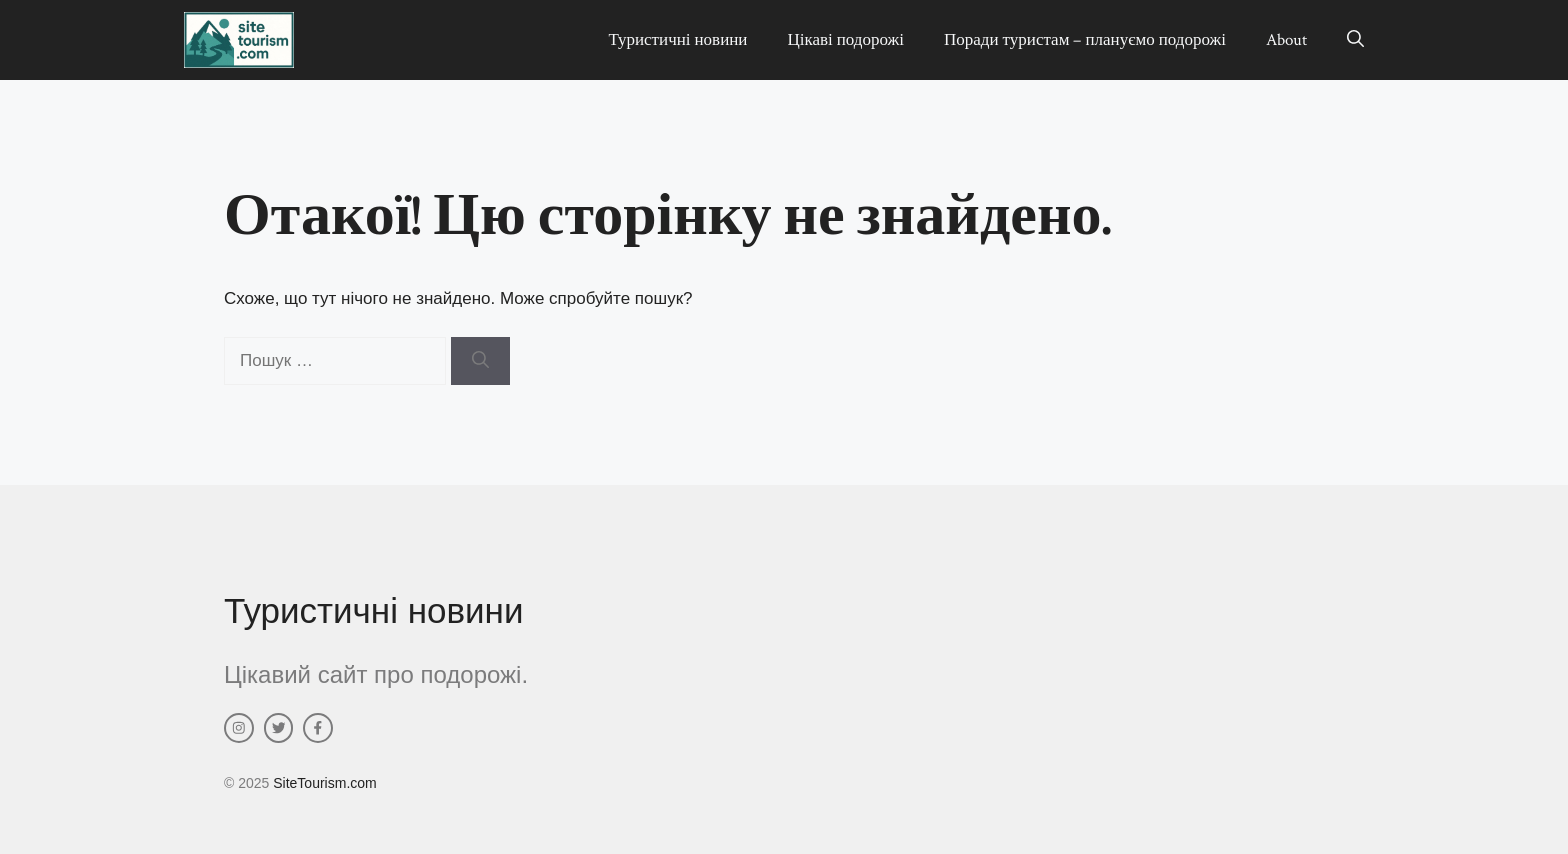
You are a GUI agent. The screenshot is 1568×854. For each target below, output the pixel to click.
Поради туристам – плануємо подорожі (1085, 40)
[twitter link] (279, 728)
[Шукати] (480, 361)
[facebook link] (318, 728)
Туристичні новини (677, 40)
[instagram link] (239, 728)
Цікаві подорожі (845, 40)
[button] (1355, 40)
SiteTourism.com (324, 783)
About (1286, 40)
